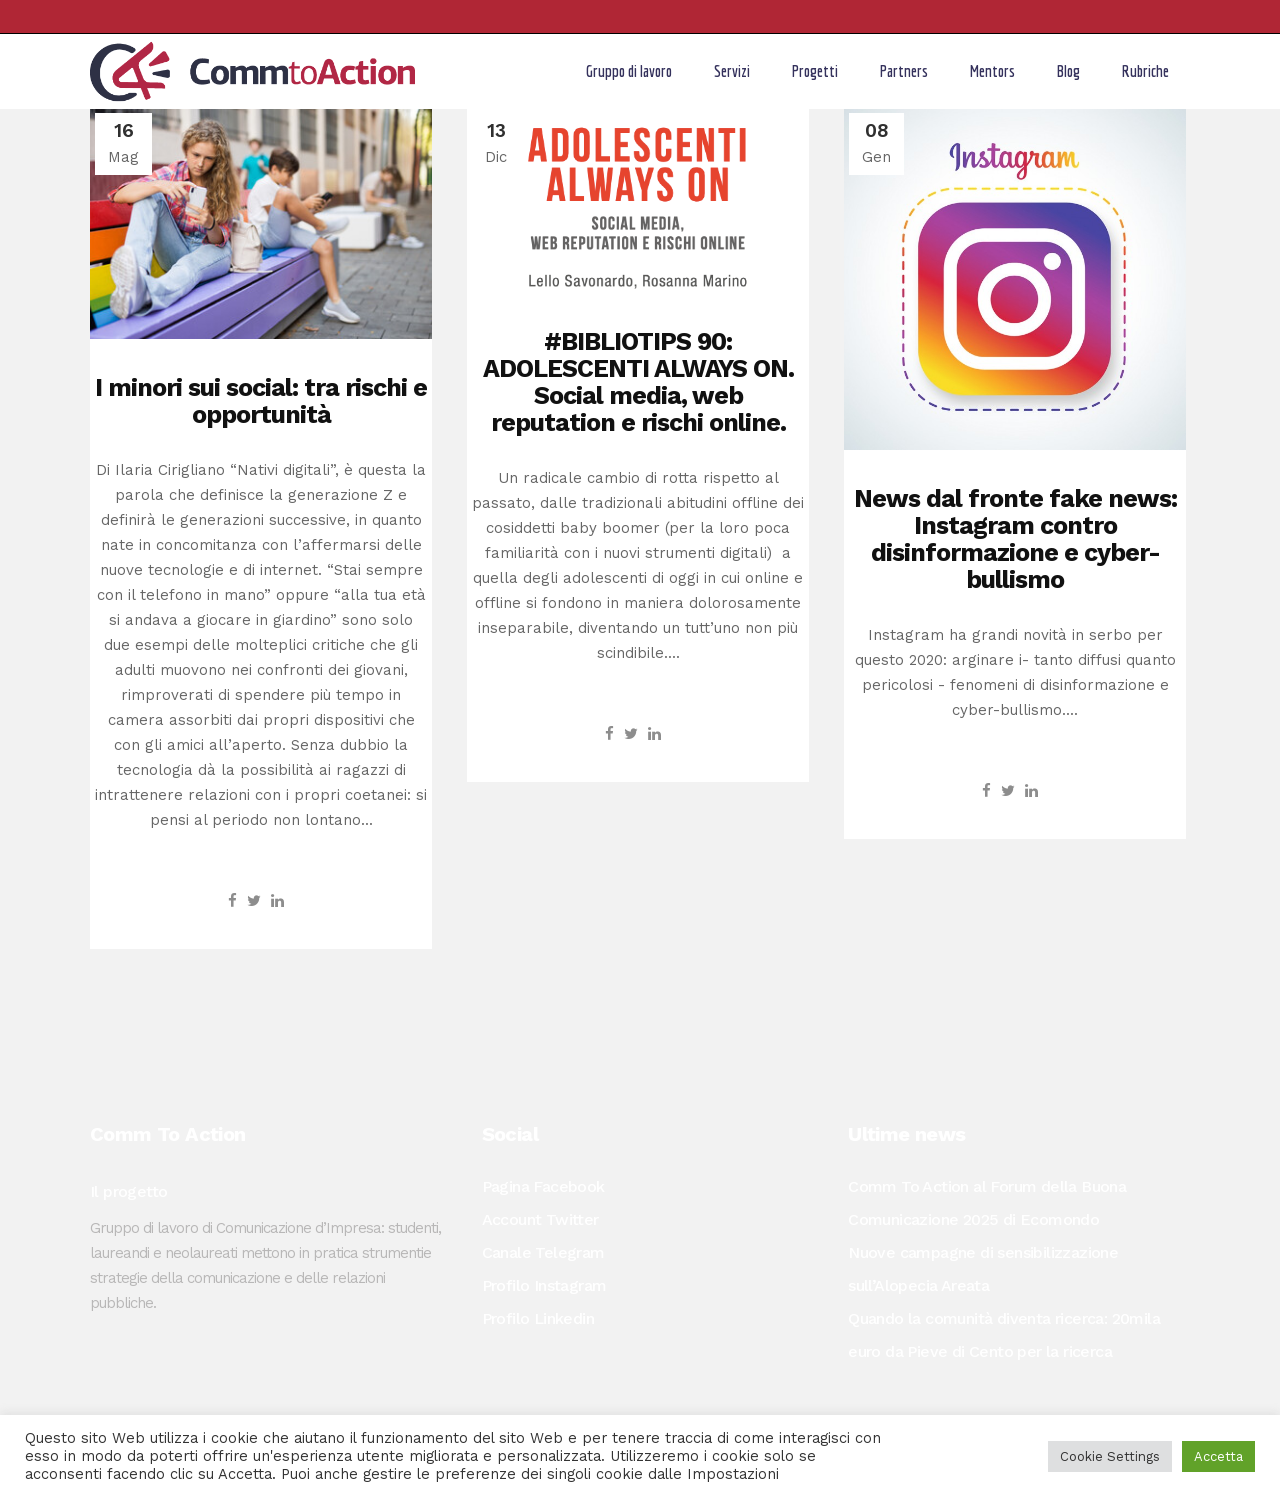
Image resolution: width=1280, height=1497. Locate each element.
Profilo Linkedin (538, 1318)
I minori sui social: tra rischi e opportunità (261, 401)
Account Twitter (540, 1219)
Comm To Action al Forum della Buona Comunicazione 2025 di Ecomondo (987, 1203)
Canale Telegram (543, 1252)
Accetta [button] (1218, 1456)
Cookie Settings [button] (1110, 1456)
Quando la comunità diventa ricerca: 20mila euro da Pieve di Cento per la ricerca (1004, 1335)
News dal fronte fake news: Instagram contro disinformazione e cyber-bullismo (1015, 539)
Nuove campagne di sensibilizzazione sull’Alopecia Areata (983, 1269)
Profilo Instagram (544, 1285)
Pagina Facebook (543, 1186)
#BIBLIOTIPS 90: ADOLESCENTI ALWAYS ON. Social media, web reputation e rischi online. (638, 382)
